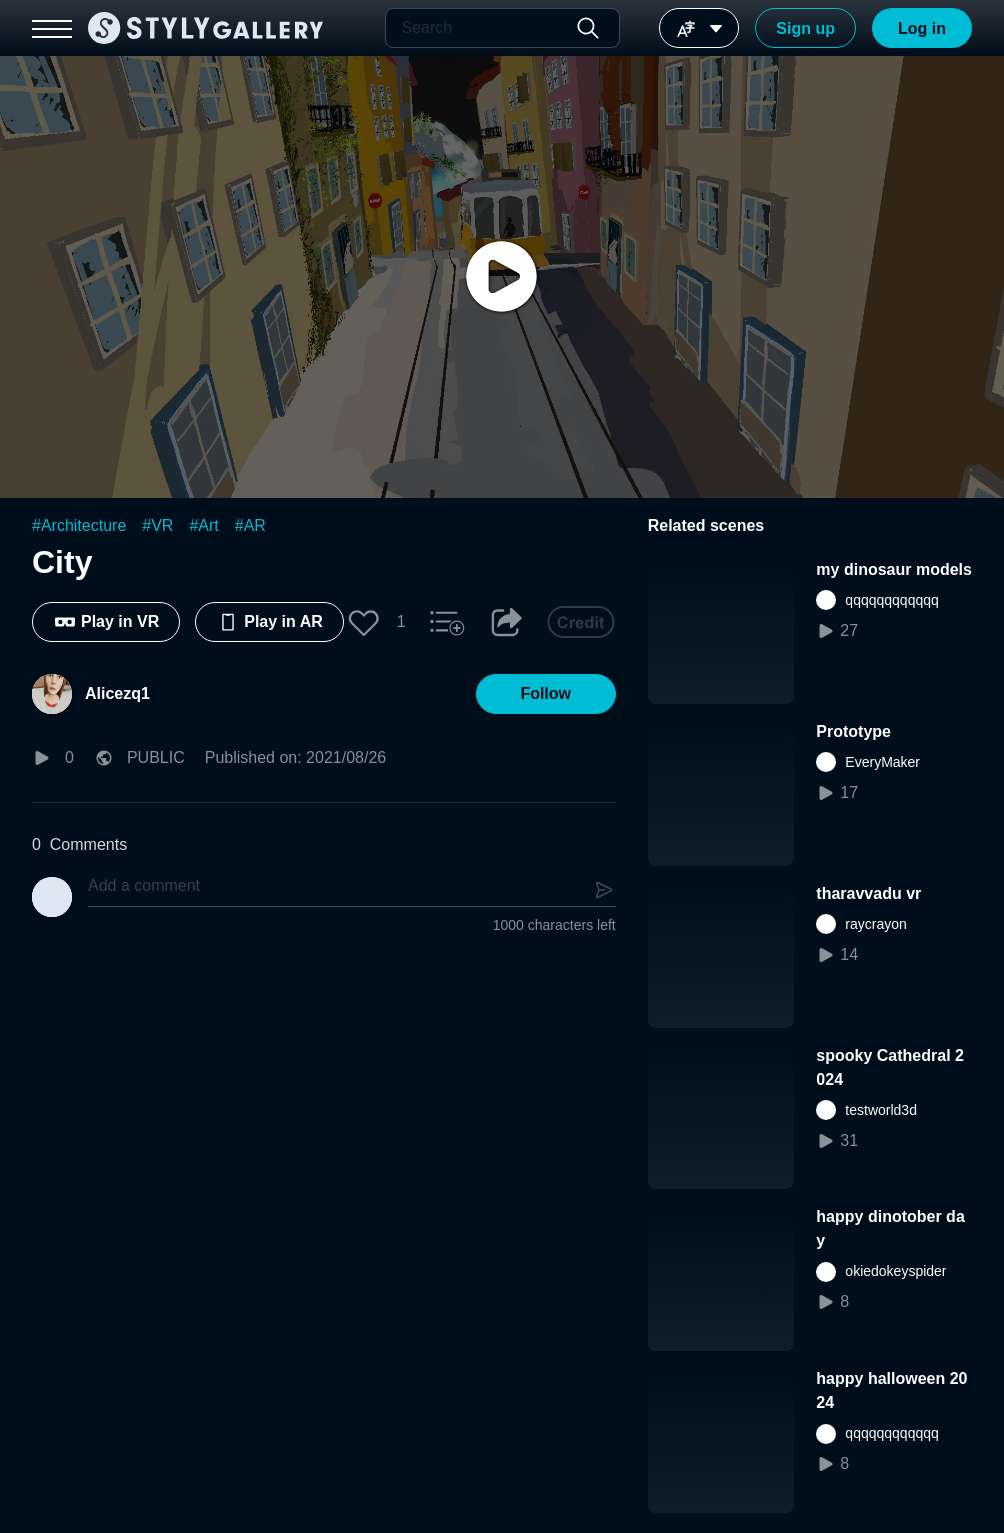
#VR (157, 525)
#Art (203, 525)
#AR (250, 525)
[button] (364, 622)
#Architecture (79, 525)
